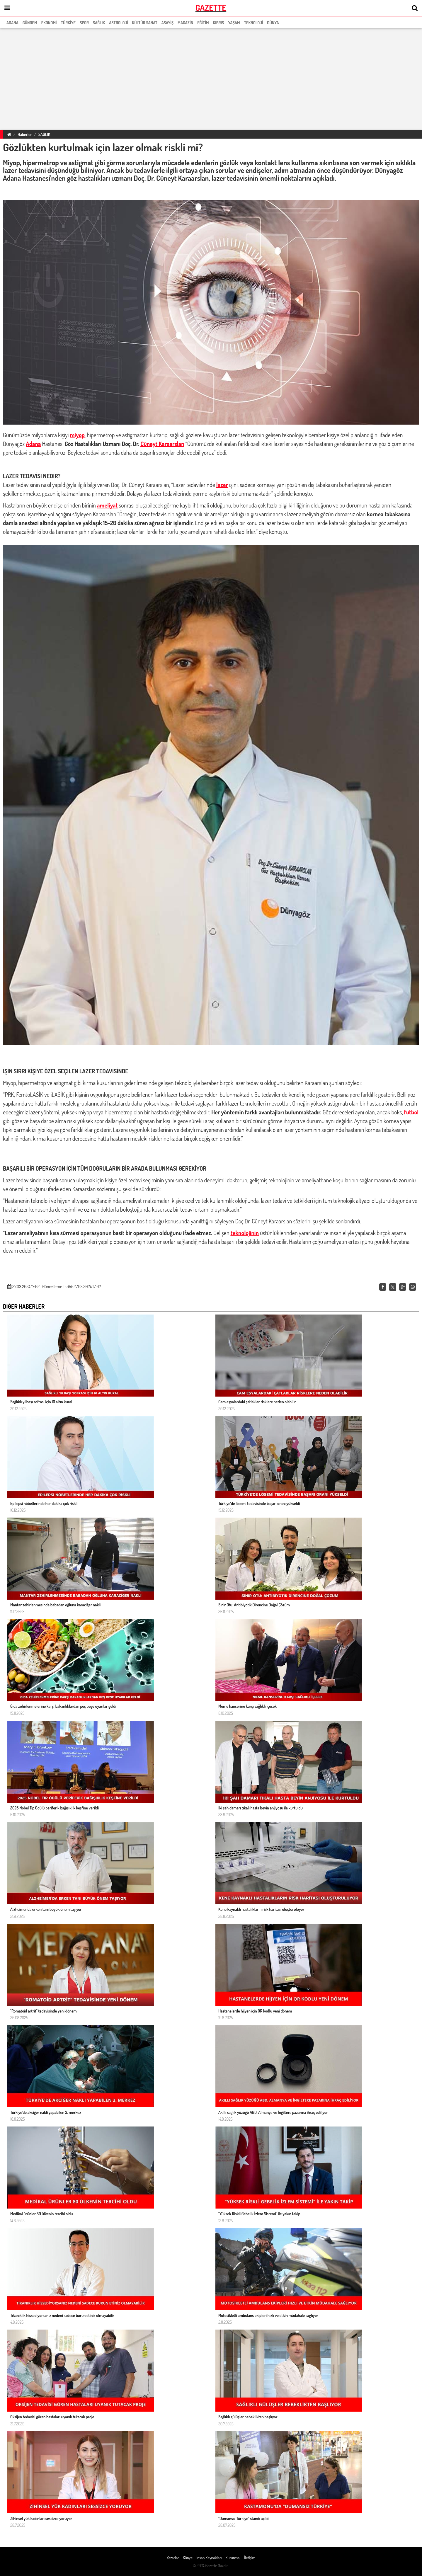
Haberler (25, 134)
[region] (211, 78)
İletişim (249, 2557)
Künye (188, 2557)
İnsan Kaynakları (209, 2557)
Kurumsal (232, 2557)
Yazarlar (173, 2557)
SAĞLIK (44, 134)
